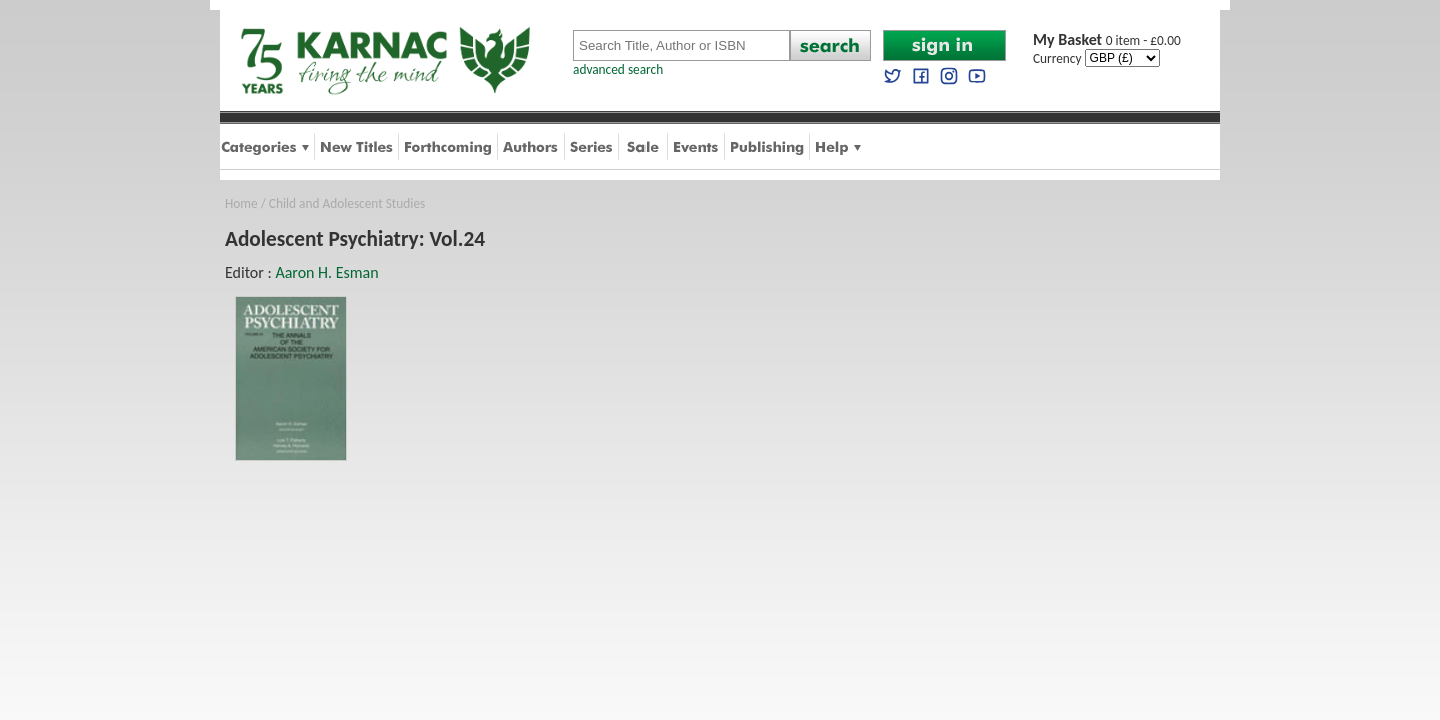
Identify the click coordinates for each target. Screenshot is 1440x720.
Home (241, 203)
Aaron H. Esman (326, 272)
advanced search (618, 69)
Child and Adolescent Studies (347, 203)
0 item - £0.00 (1107, 40)
